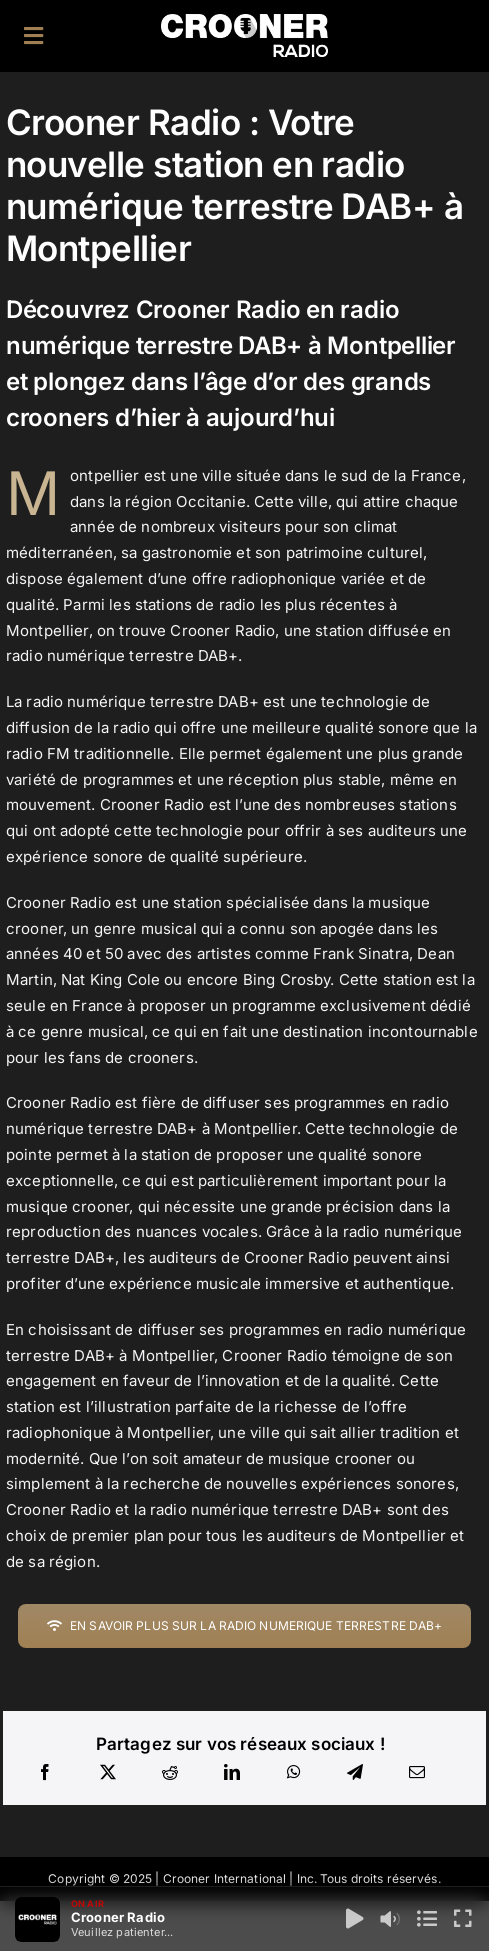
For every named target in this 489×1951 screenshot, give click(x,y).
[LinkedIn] (232, 1773)
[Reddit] (170, 1773)
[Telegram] (355, 1773)
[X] (108, 1773)
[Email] (417, 1773)
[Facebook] (45, 1773)
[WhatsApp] (294, 1773)
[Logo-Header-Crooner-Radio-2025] (244, 21)
